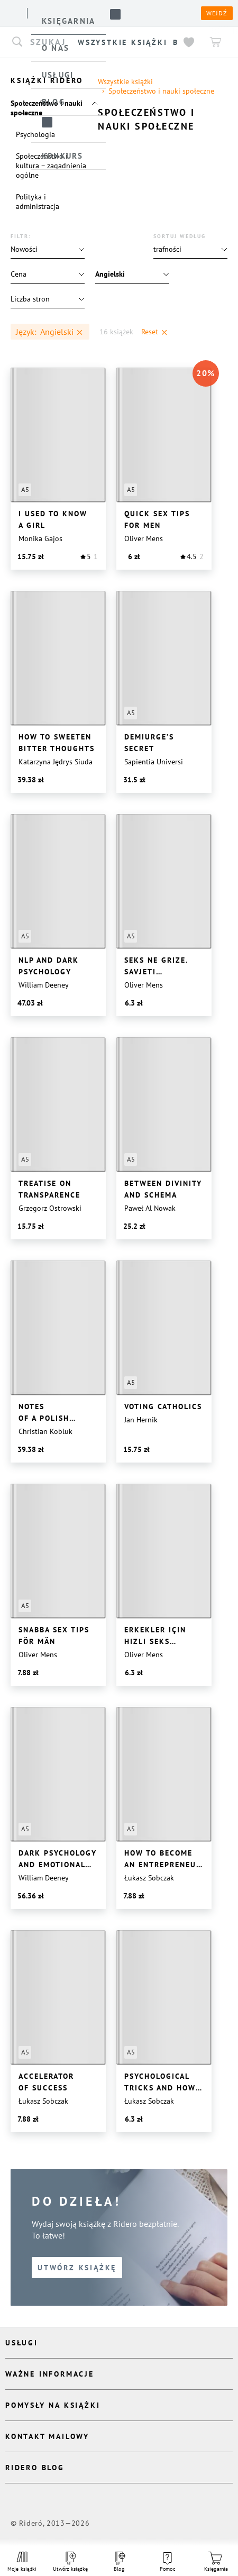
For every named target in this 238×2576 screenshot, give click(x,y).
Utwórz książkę (70, 2562)
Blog (119, 2562)
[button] (190, 249)
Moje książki (21, 2561)
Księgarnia (216, 2562)
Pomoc (168, 2562)
